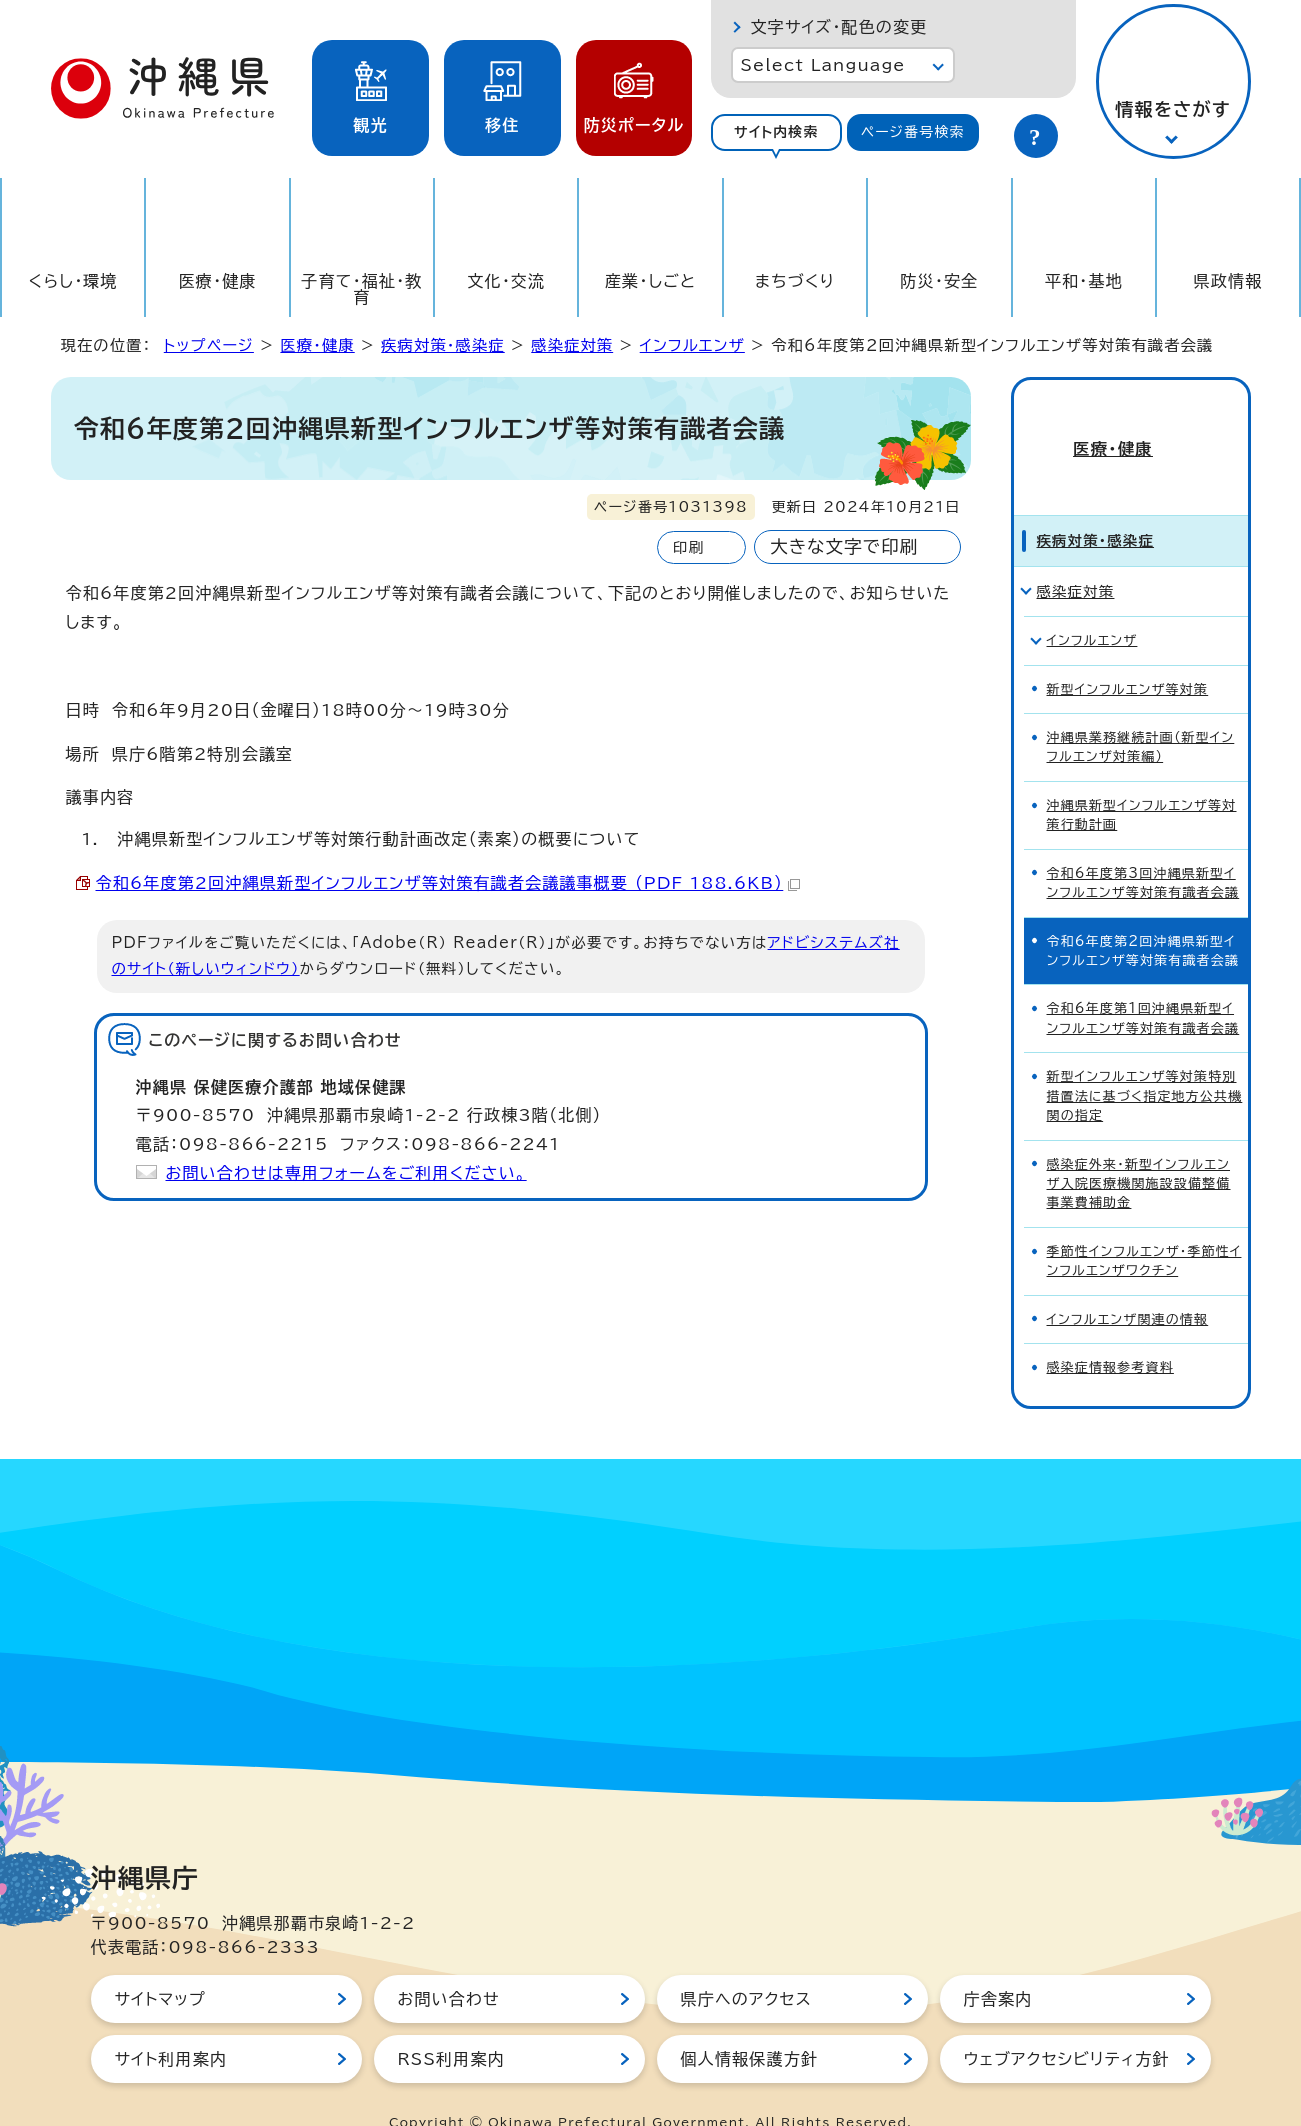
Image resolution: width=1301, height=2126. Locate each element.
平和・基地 (1084, 281)
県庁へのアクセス (746, 1964)
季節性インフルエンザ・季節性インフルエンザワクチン (1144, 1225)
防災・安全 (939, 281)
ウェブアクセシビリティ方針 (1067, 2024)
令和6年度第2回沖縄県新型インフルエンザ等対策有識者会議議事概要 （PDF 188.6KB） (448, 883)
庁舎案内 (998, 1964)
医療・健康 (218, 281)
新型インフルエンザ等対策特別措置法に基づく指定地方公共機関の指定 (1145, 1060)
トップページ (209, 345)
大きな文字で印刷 (844, 546)
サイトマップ (160, 1964)
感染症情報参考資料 (1110, 1331)
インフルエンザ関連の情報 (1128, 1283)
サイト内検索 (776, 132)
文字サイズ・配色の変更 (839, 27)
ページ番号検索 (913, 132)
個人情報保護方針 (750, 2024)
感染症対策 (572, 345)
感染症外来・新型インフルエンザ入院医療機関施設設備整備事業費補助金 (1139, 1148)
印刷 (688, 547)
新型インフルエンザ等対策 (1128, 653)
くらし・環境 (73, 281)
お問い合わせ (449, 1964)
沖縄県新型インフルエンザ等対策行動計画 (1142, 779)
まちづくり (795, 281)
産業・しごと (650, 281)
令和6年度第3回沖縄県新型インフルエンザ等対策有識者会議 (1143, 847)
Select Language (823, 65)
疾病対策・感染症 (443, 345)
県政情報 (1228, 281)
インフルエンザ (692, 345)
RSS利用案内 (451, 2024)
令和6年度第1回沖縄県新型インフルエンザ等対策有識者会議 (1143, 983)
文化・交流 (506, 281)
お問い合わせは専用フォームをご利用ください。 (346, 1173)
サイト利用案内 (171, 2024)
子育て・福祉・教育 (361, 289)
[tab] (777, 132)
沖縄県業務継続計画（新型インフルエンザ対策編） (1141, 711)
